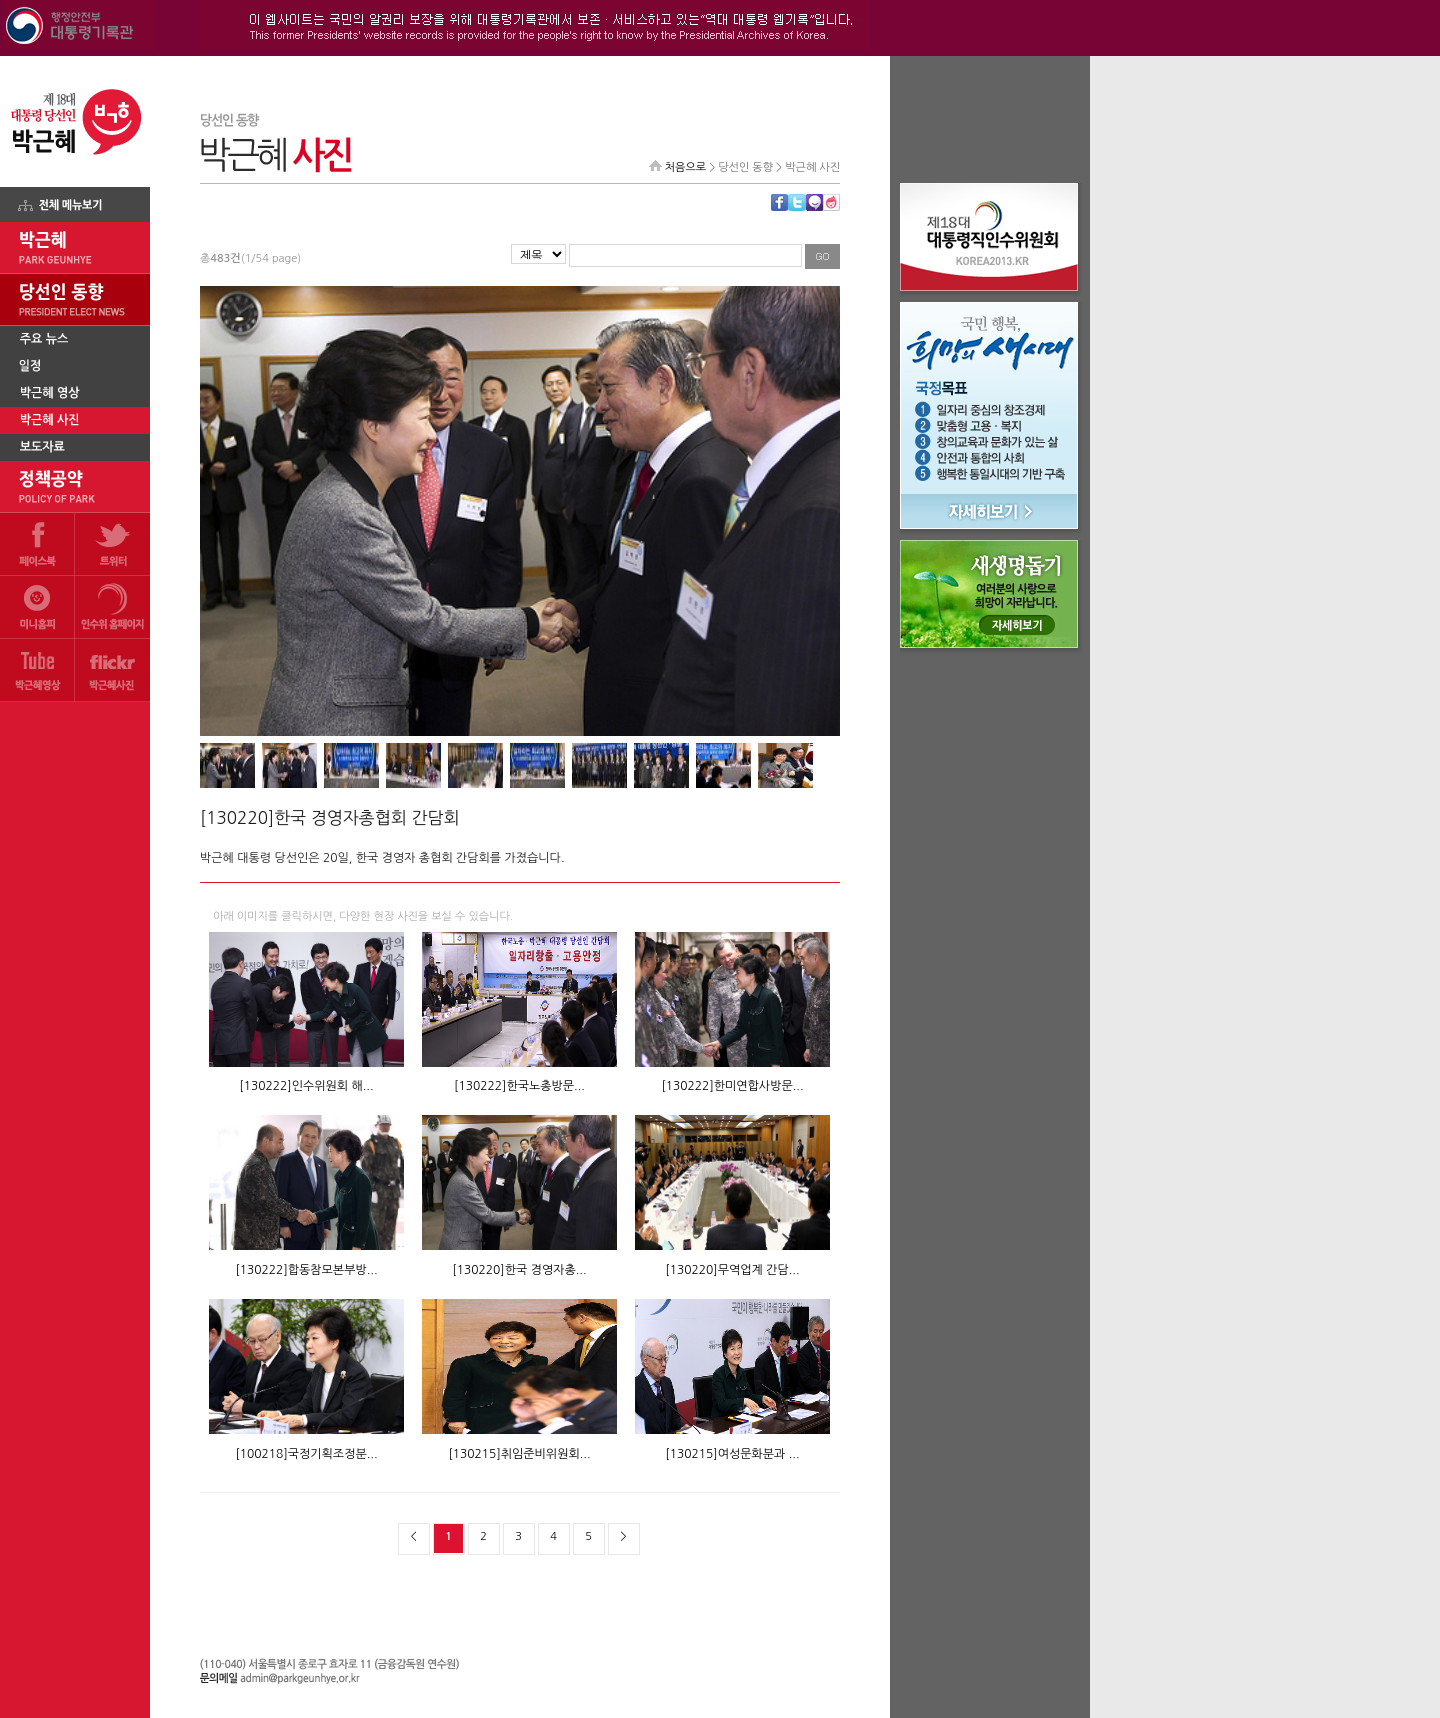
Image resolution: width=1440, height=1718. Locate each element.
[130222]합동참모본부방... (306, 1270)
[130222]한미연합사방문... (732, 1086)
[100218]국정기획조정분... (306, 1454)
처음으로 (685, 167)
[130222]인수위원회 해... (306, 1086)
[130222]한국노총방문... (519, 1086)
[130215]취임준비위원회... (519, 1454)
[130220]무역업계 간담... (732, 1270)
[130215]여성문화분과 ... (732, 1454)
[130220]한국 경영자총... (519, 1270)
